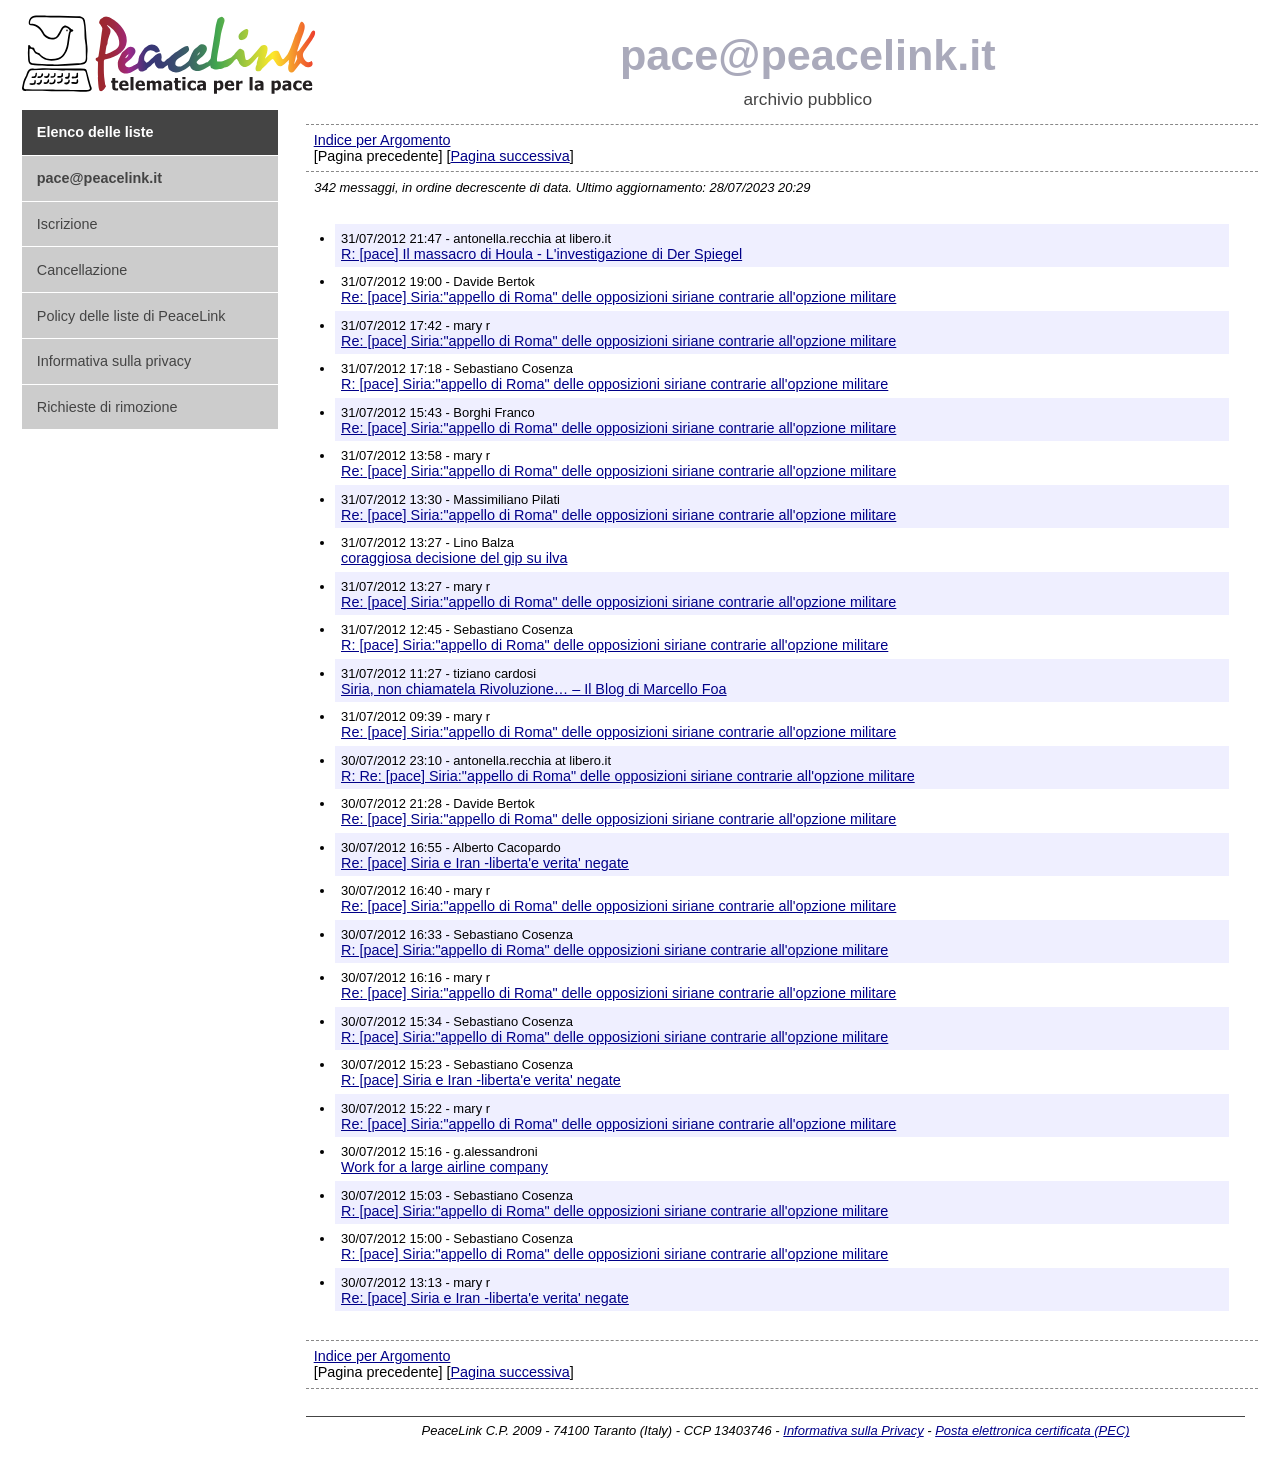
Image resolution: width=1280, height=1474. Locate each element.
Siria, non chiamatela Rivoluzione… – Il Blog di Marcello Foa (534, 689)
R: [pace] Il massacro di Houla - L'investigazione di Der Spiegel (541, 254)
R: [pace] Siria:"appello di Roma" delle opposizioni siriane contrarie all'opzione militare (614, 384)
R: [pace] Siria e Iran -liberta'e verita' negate (481, 1080)
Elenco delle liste (95, 132)
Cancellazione (82, 270)
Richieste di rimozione (107, 407)
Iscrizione (67, 224)
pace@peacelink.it (808, 55)
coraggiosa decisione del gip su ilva (454, 558)
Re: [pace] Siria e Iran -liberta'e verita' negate (485, 863)
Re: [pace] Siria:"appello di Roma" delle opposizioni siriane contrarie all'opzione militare (618, 297)
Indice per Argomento (382, 140)
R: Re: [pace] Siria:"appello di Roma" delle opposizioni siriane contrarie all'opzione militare (628, 776)
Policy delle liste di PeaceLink (131, 316)
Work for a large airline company (444, 1167)
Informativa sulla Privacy (853, 1430)
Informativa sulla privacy (114, 361)
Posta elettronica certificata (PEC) (1032, 1430)
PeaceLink (172, 48)
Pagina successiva (509, 156)
